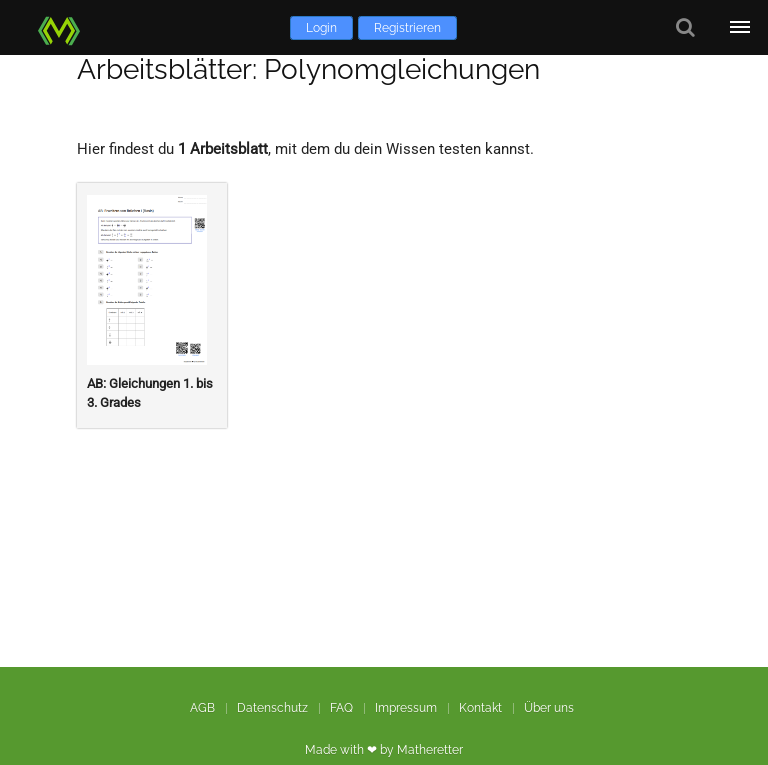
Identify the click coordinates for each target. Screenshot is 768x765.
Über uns (549, 708)
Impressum (406, 708)
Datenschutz (272, 708)
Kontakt (480, 708)
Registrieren (407, 28)
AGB (202, 708)
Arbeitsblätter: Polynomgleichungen (308, 69)
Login (321, 28)
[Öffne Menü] (740, 27)
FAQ (341, 708)
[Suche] (685, 27)
